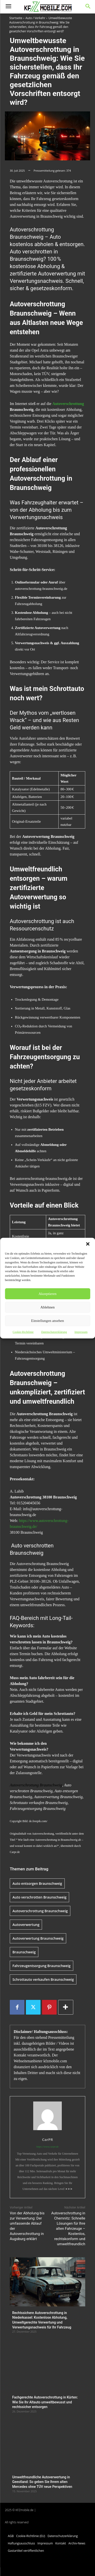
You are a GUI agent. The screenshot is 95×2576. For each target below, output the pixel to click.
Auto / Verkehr (35, 18)
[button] (87, 1243)
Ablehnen (47, 1307)
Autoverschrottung (68, 404)
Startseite (15, 18)
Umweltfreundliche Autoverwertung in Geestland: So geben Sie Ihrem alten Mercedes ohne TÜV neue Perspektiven (42, 2482)
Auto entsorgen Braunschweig (37, 1883)
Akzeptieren (47, 1294)
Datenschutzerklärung (54, 1331)
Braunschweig (24, 1952)
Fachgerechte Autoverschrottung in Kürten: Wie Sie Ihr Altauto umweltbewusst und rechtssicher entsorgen (45, 2402)
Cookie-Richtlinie (23, 1331)
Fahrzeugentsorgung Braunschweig (41, 1965)
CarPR (47, 2139)
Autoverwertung (25, 1924)
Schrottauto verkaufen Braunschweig (43, 1979)
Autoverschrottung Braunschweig (40, 1911)
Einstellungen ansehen (47, 1321)
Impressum (80, 1331)
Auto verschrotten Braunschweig (39, 1897)
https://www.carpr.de (47, 2146)
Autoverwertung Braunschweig (37, 1938)
